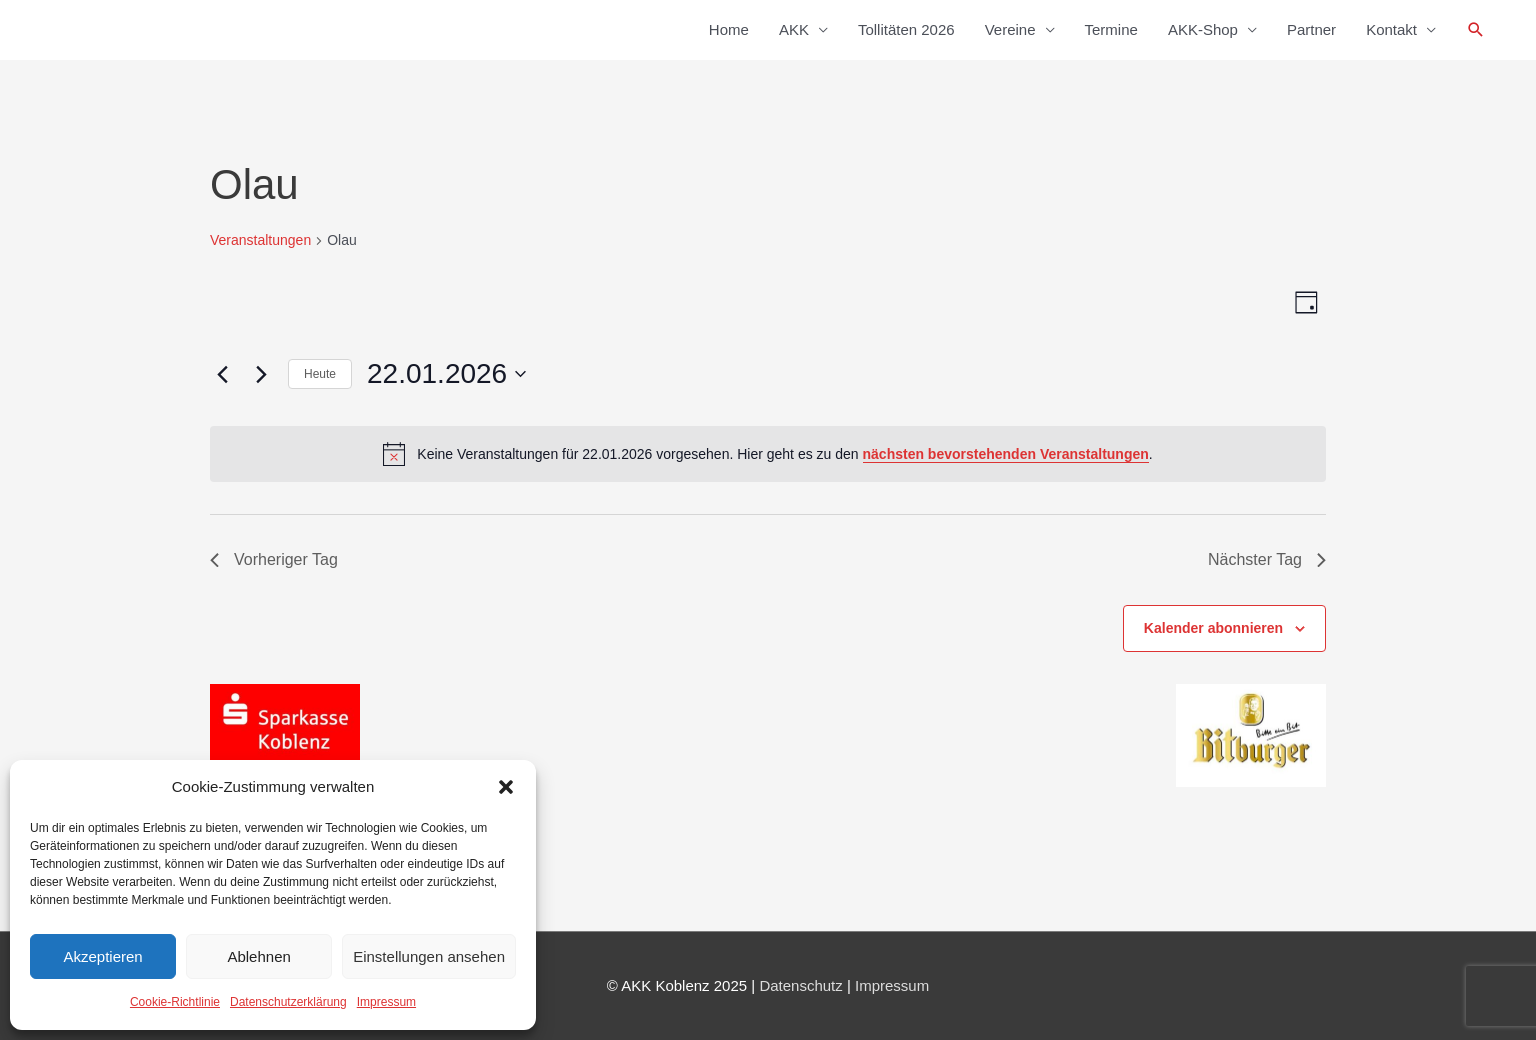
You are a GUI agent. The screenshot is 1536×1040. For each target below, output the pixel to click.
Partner (1311, 29)
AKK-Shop (1203, 29)
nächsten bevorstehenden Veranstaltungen (1006, 454)
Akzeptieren (102, 956)
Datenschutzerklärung (288, 1002)
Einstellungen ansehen (429, 956)
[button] (506, 787)
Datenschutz (800, 985)
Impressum (386, 1002)
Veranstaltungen (260, 240)
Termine (1111, 29)
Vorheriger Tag (274, 559)
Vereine (1010, 29)
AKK (794, 29)
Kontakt (1391, 29)
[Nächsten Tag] (261, 374)
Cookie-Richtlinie (175, 1002)
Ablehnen (258, 956)
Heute (320, 374)
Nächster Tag (1267, 559)
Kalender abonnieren (1213, 628)
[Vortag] (222, 374)
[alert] (768, 454)
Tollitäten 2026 (906, 29)
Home (729, 29)
